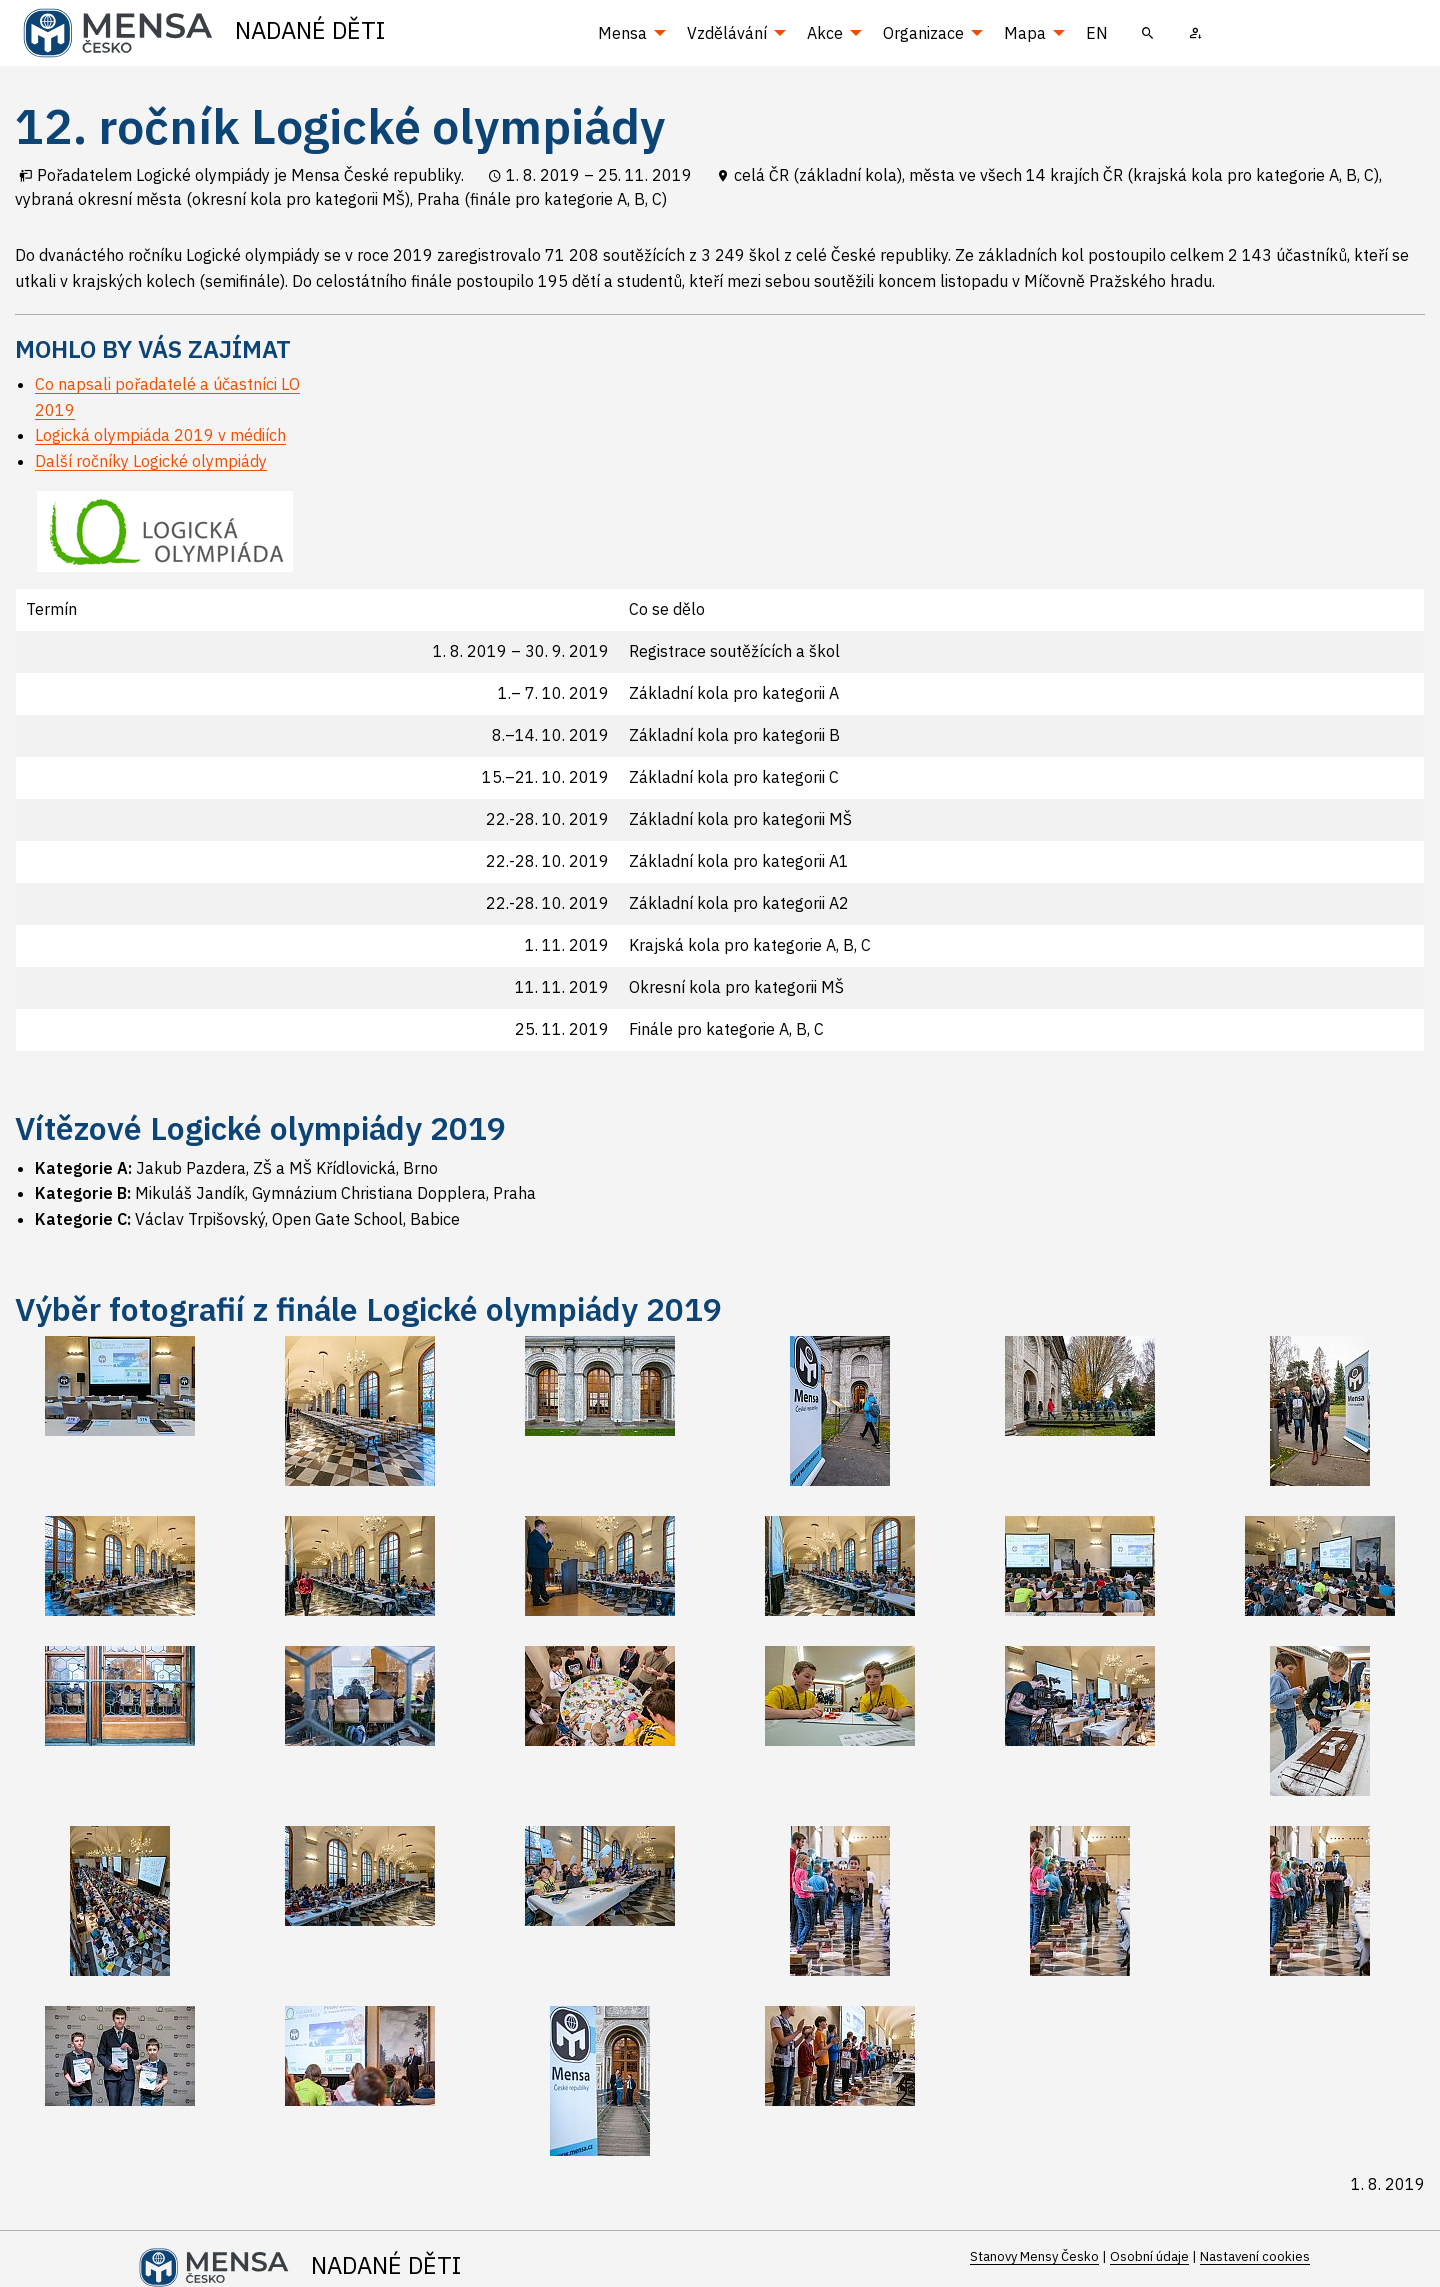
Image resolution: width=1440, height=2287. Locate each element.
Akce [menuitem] (825, 33)
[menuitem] (1148, 33)
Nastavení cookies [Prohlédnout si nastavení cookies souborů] (1255, 2256)
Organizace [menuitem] (923, 33)
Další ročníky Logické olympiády (151, 461)
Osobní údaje (1149, 2256)
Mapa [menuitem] (1025, 33)
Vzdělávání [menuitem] (727, 33)
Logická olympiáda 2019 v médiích (160, 435)
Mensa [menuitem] (622, 33)
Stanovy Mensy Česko (1034, 2256)
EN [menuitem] (1097, 33)
